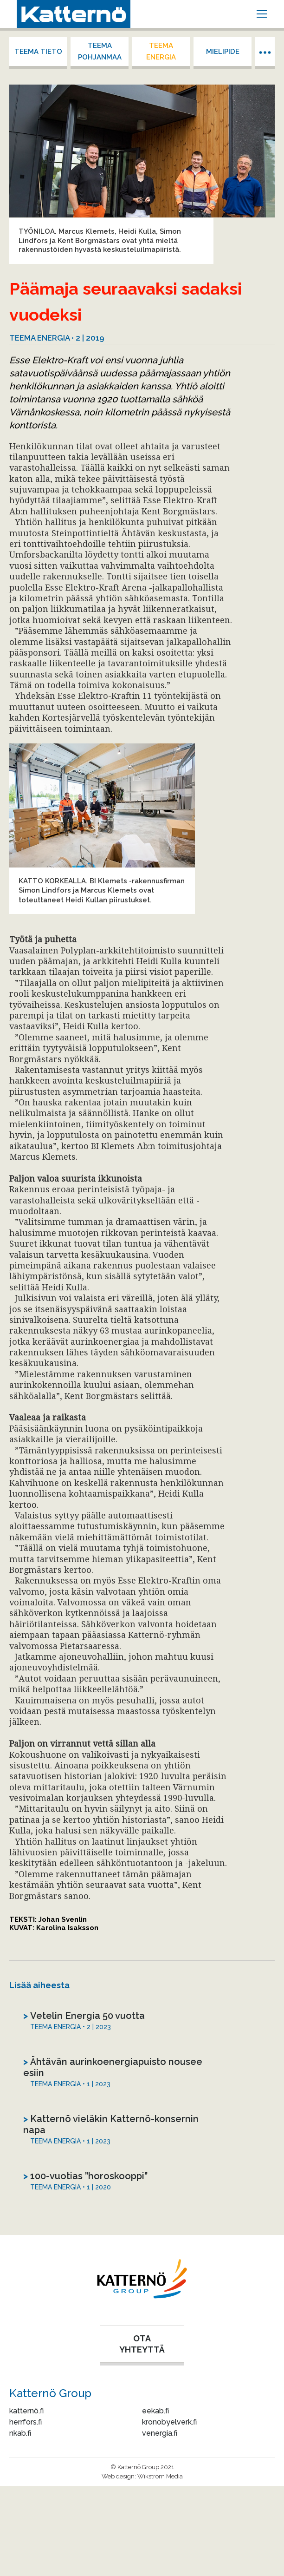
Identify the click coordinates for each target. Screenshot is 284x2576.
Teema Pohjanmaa (100, 51)
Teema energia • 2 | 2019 (56, 337)
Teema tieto (38, 51)
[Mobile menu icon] (261, 14)
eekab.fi (155, 2410)
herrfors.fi (25, 2422)
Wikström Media (160, 2476)
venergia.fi (159, 2433)
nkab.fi (20, 2433)
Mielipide (222, 51)
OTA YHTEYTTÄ (142, 2343)
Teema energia (161, 51)
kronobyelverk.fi (169, 2422)
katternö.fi (26, 2410)
